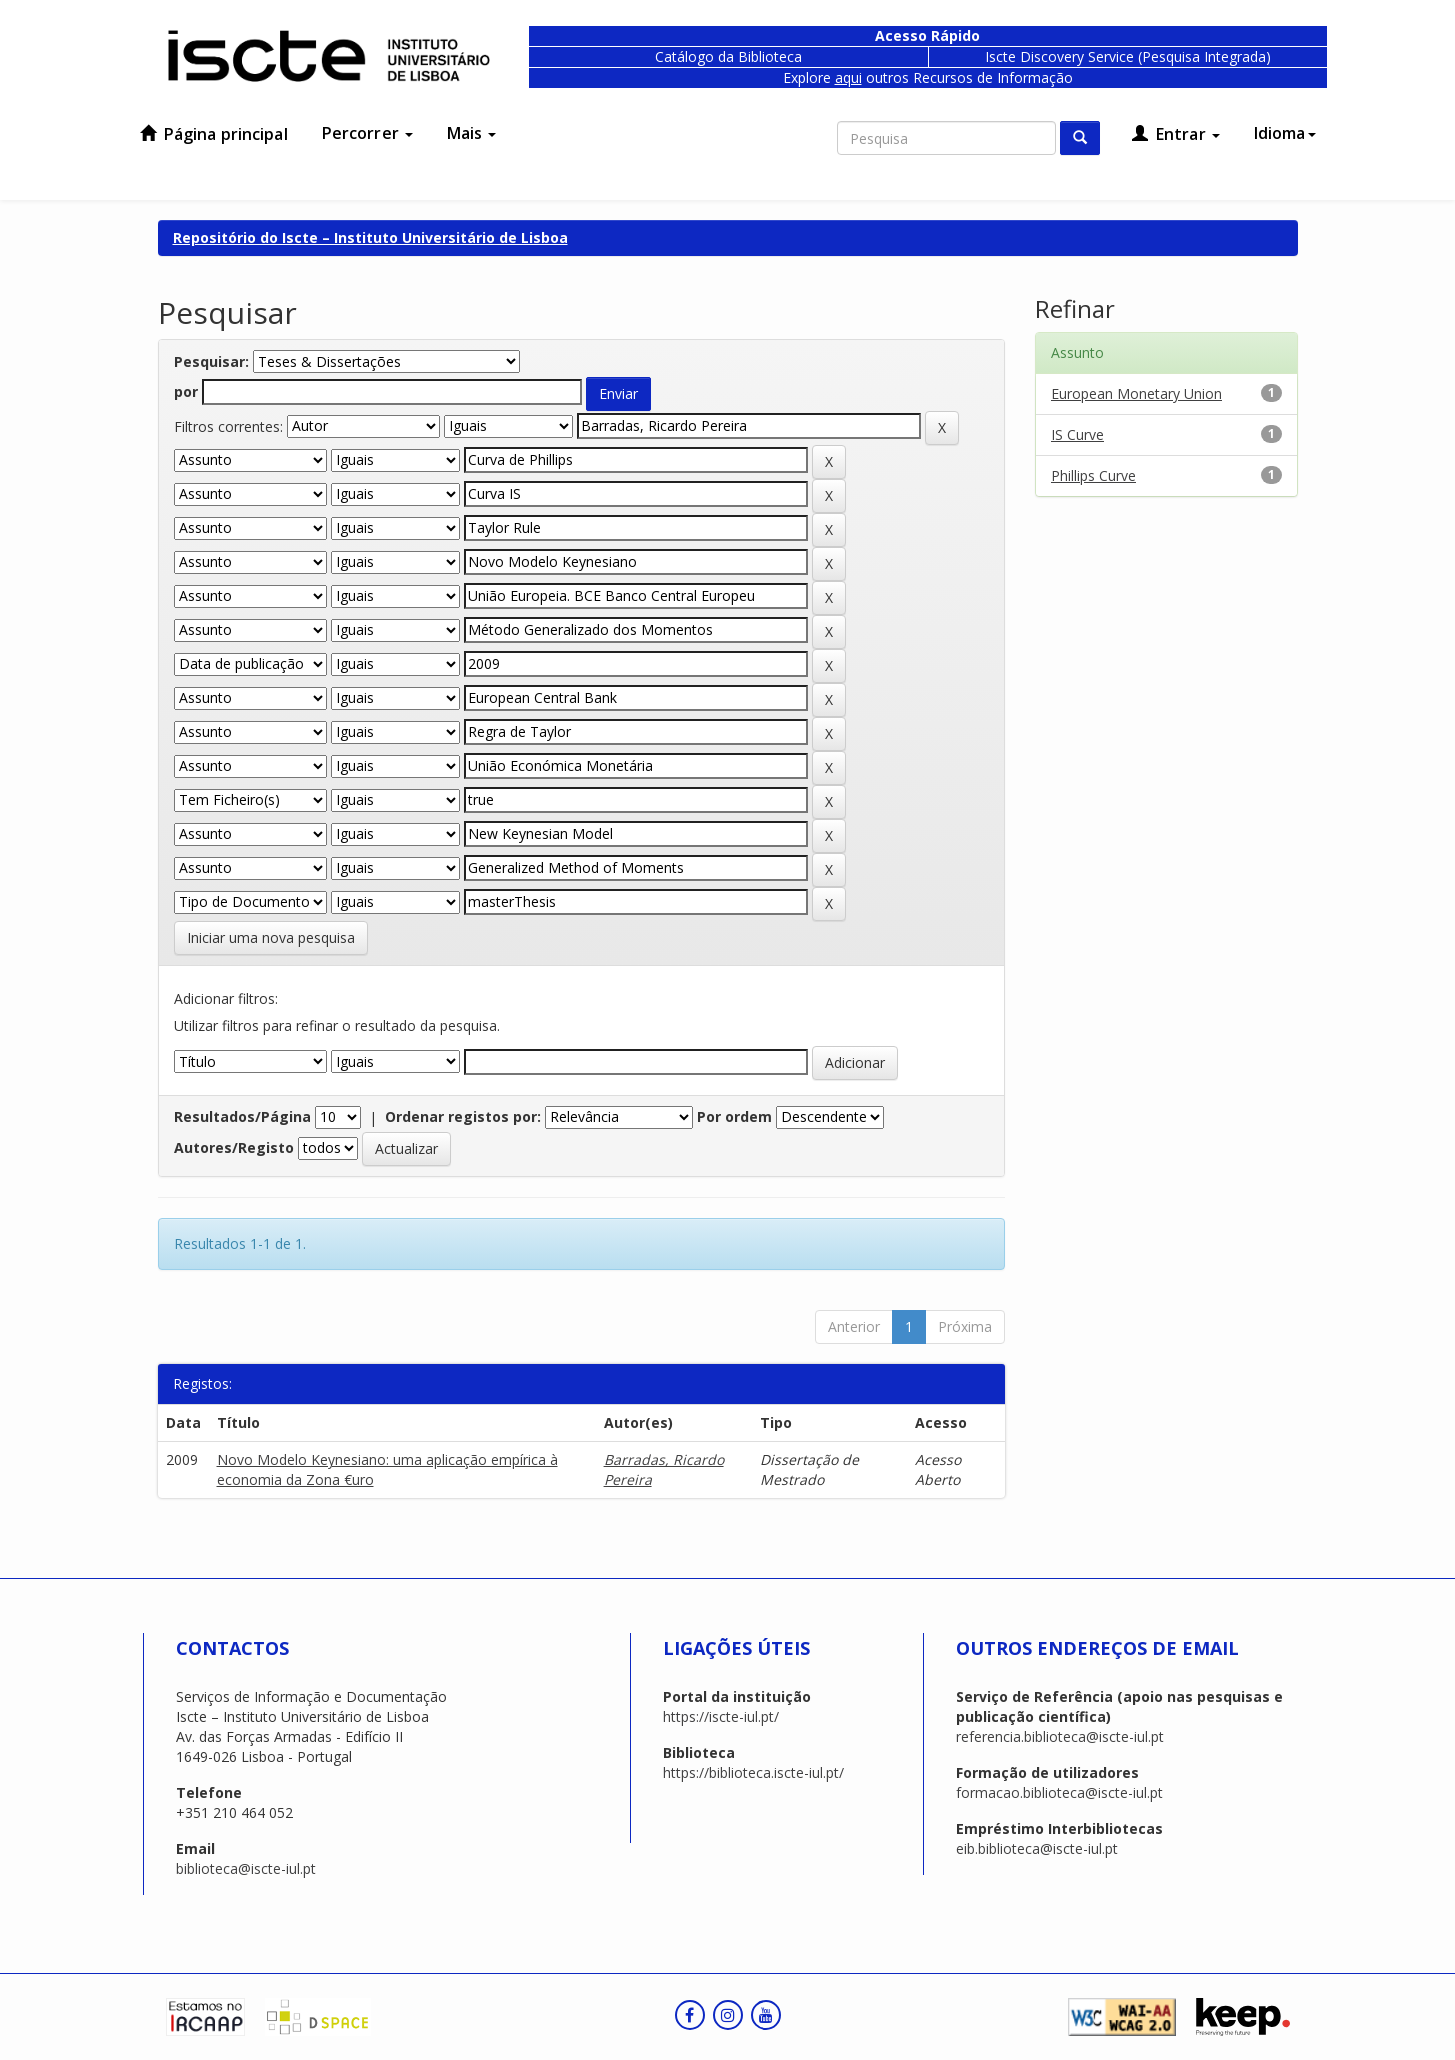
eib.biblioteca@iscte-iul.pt (1037, 1848)
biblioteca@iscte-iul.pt (246, 1868)
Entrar (1176, 134)
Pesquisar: (211, 361)
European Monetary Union (1136, 393)
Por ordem (734, 1116)
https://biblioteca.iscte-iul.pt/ (753, 1772)
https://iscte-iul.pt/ (721, 1716)
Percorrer (367, 133)
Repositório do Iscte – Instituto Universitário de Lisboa (370, 237)
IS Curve (1077, 434)
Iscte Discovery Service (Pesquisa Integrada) (1128, 56)
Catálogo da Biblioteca (728, 56)
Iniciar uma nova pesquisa (271, 937)
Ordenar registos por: (463, 1116)
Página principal (214, 134)
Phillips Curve (1093, 475)
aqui (848, 77)
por (186, 391)
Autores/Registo (234, 1147)
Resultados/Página (242, 1116)
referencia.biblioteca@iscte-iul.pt (1060, 1736)
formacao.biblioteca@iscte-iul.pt (1059, 1792)
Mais (472, 133)
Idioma (1285, 133)
